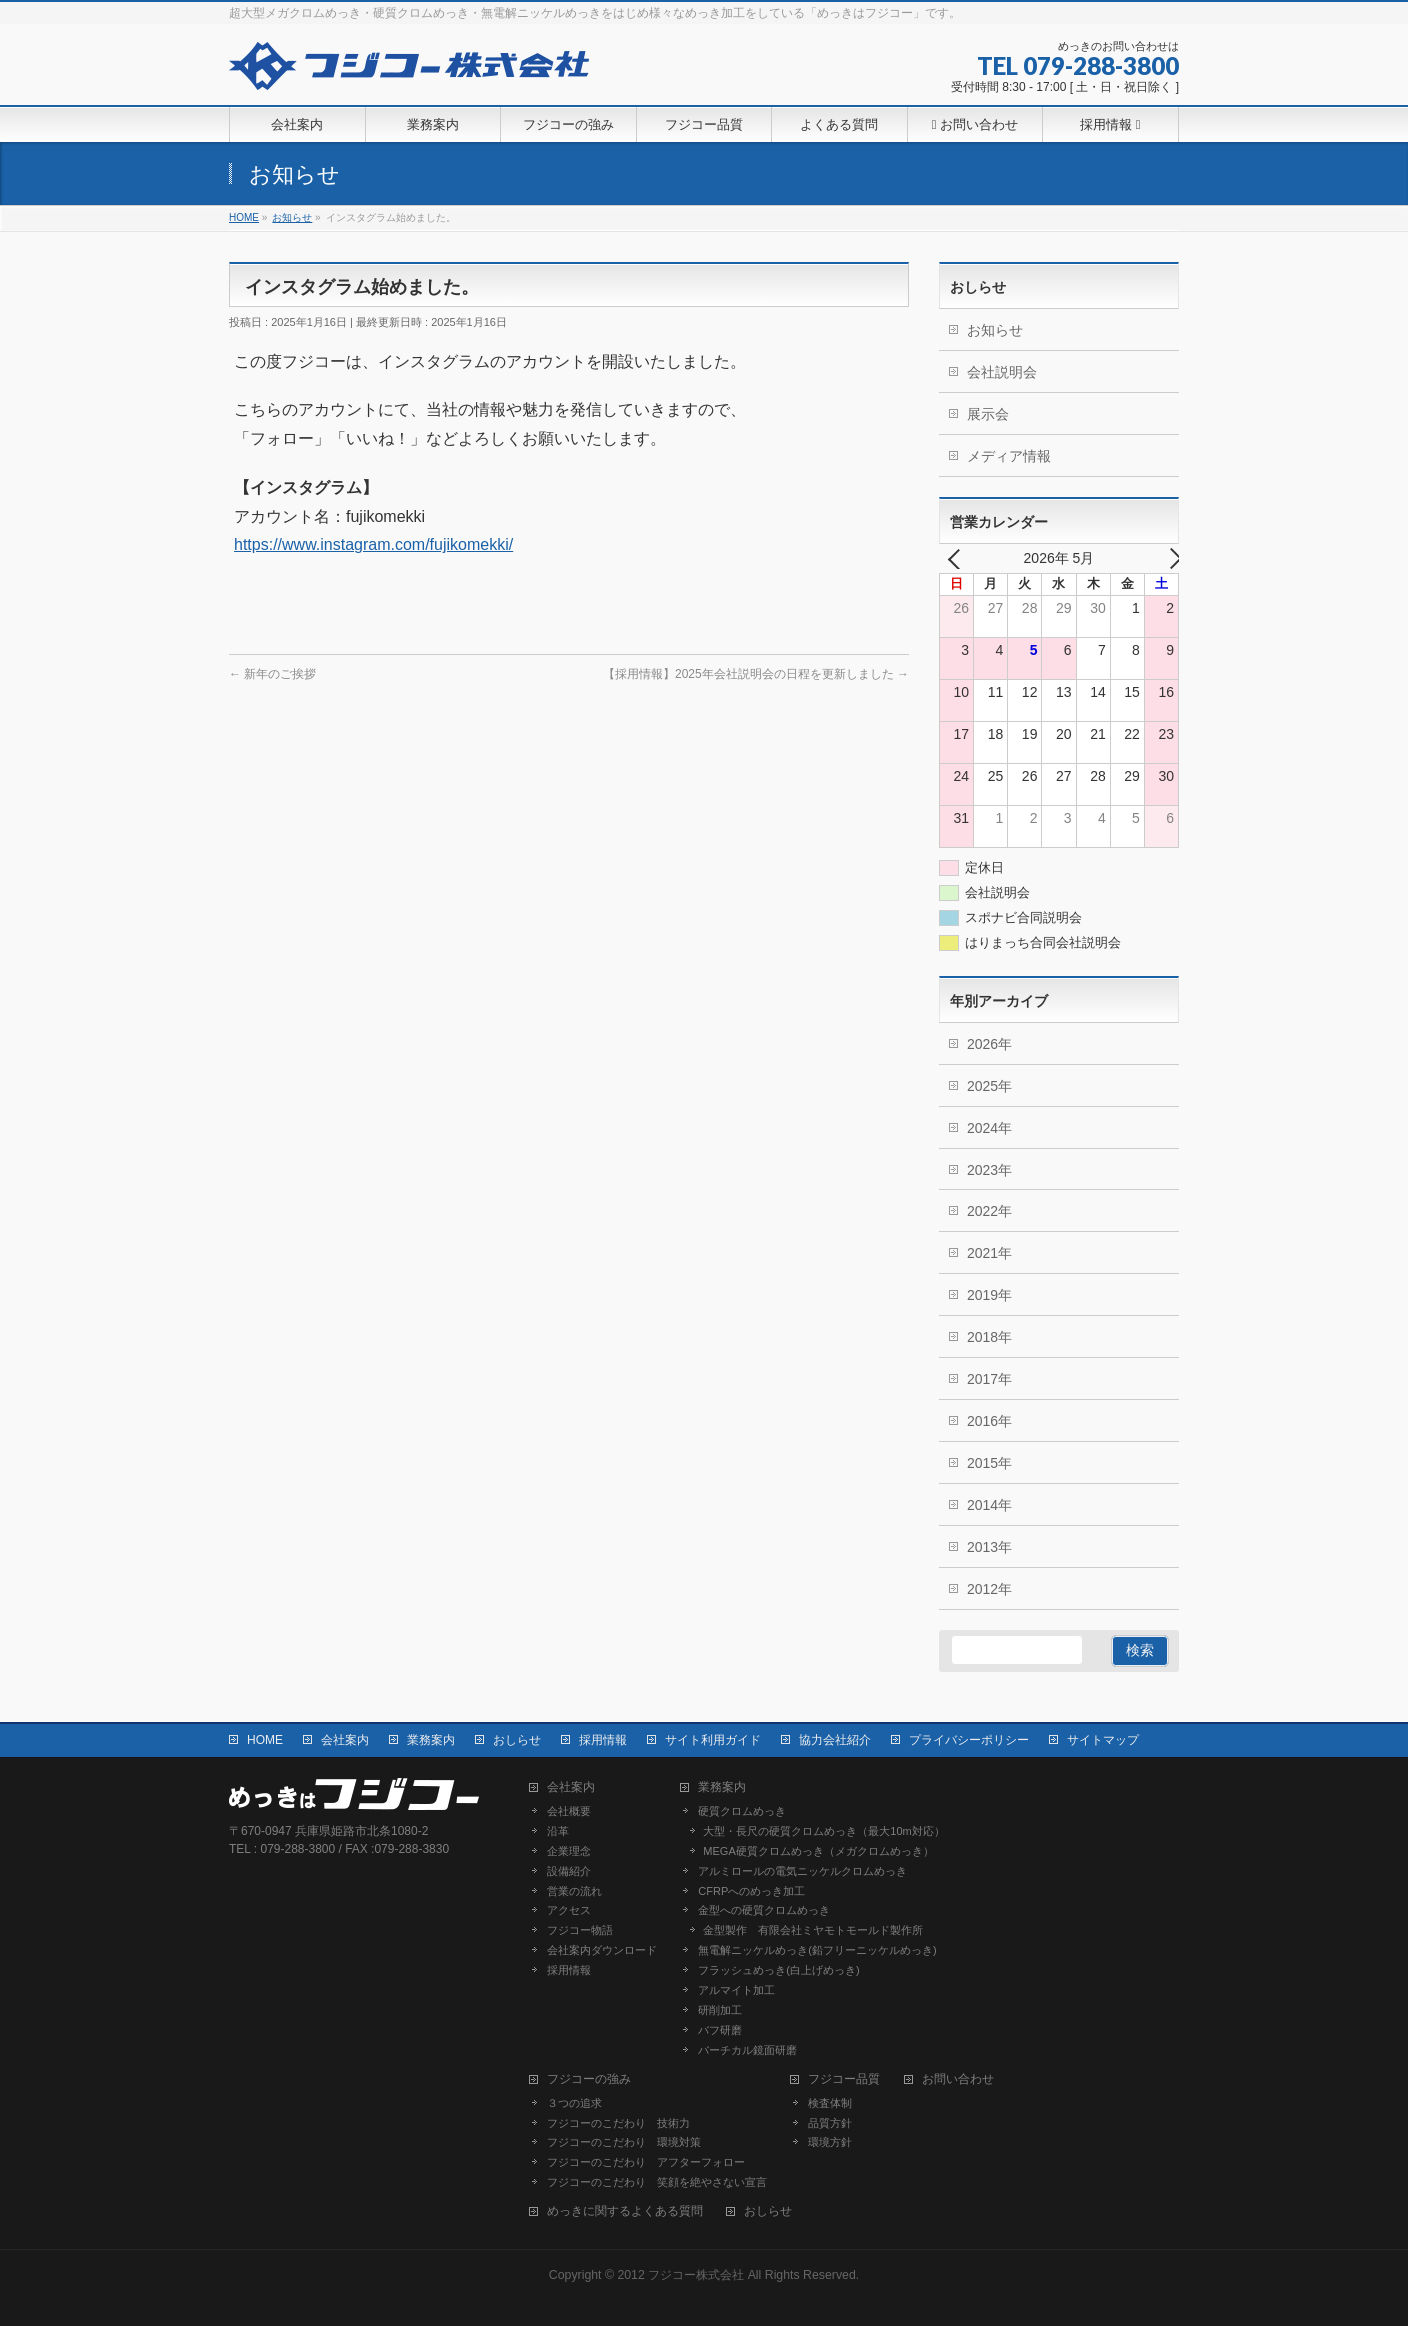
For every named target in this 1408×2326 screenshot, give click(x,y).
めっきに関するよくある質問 (625, 2211)
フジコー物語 (580, 1930)
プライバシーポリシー (969, 1740)
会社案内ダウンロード (602, 1950)
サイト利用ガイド (713, 1740)
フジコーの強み (589, 2079)
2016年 (989, 1421)
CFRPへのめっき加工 (751, 1891)
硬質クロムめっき (742, 1811)
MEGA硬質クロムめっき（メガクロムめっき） (818, 1851)
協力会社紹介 (835, 1740)
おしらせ (517, 1740)
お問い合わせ (958, 2079)
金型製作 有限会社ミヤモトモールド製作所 (813, 1930)
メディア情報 (1009, 456)
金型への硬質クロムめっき (764, 1910)
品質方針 (830, 2123)
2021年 (989, 1253)
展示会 (988, 414)
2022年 (989, 1211)
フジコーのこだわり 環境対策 (624, 2142)
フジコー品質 (844, 2079)
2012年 (989, 1589)
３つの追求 (574, 2103)
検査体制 (830, 2103)
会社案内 (345, 1740)
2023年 (989, 1170)
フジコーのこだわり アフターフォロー (646, 2162)
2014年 (989, 1505)
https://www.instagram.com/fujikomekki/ (373, 544)
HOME (265, 1740)
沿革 (558, 1831)
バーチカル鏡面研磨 (747, 2050)
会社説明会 (1002, 372)
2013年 (989, 1547)
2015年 (989, 1463)
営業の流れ (574, 1891)
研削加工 (720, 2010)
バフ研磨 (720, 2030)
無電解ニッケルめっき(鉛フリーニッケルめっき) (817, 1950)
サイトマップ (1103, 1740)
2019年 (989, 1295)
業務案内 (431, 1740)
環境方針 (830, 2142)
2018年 (989, 1337)
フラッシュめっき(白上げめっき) (778, 1970)
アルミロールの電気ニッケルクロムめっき (802, 1871)
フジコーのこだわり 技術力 (618, 2123)
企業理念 (569, 1851)
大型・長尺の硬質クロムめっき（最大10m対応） (823, 1831)
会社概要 (569, 1811)
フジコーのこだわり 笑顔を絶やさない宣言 (657, 2182)
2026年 (989, 1044)
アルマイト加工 (736, 1990)
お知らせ (995, 330)
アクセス (569, 1910)
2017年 (989, 1379)
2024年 (989, 1128)
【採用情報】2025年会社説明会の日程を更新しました (756, 674)
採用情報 (603, 1740)
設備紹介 (569, 1871)
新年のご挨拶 (272, 674)
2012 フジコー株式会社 (680, 2275)
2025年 (989, 1086)
